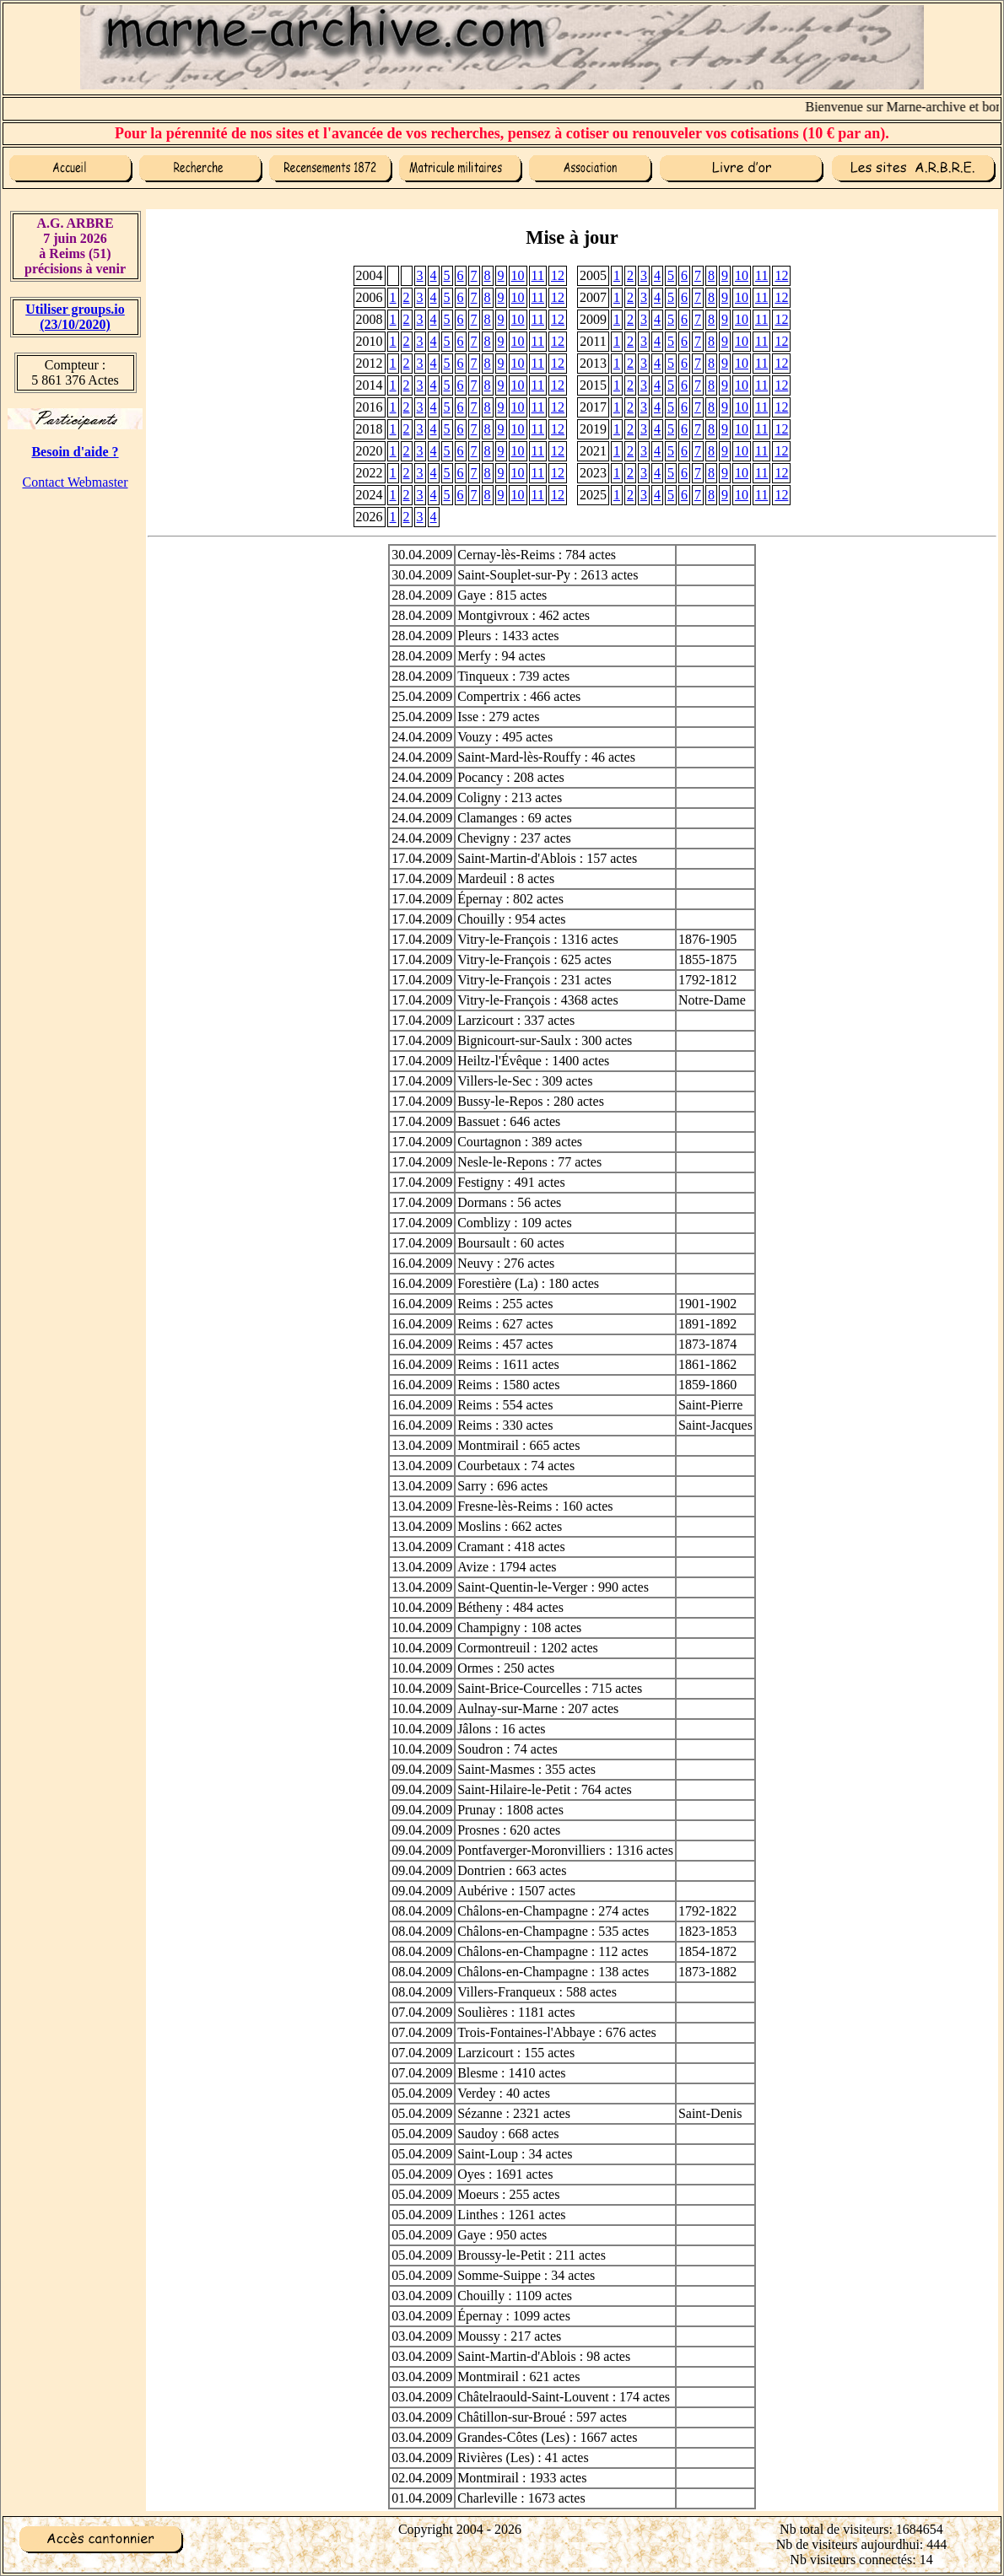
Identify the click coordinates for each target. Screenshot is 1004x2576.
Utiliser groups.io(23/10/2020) (75, 316)
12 (557, 275)
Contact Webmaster (74, 482)
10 (518, 275)
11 (538, 275)
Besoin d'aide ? (74, 452)
